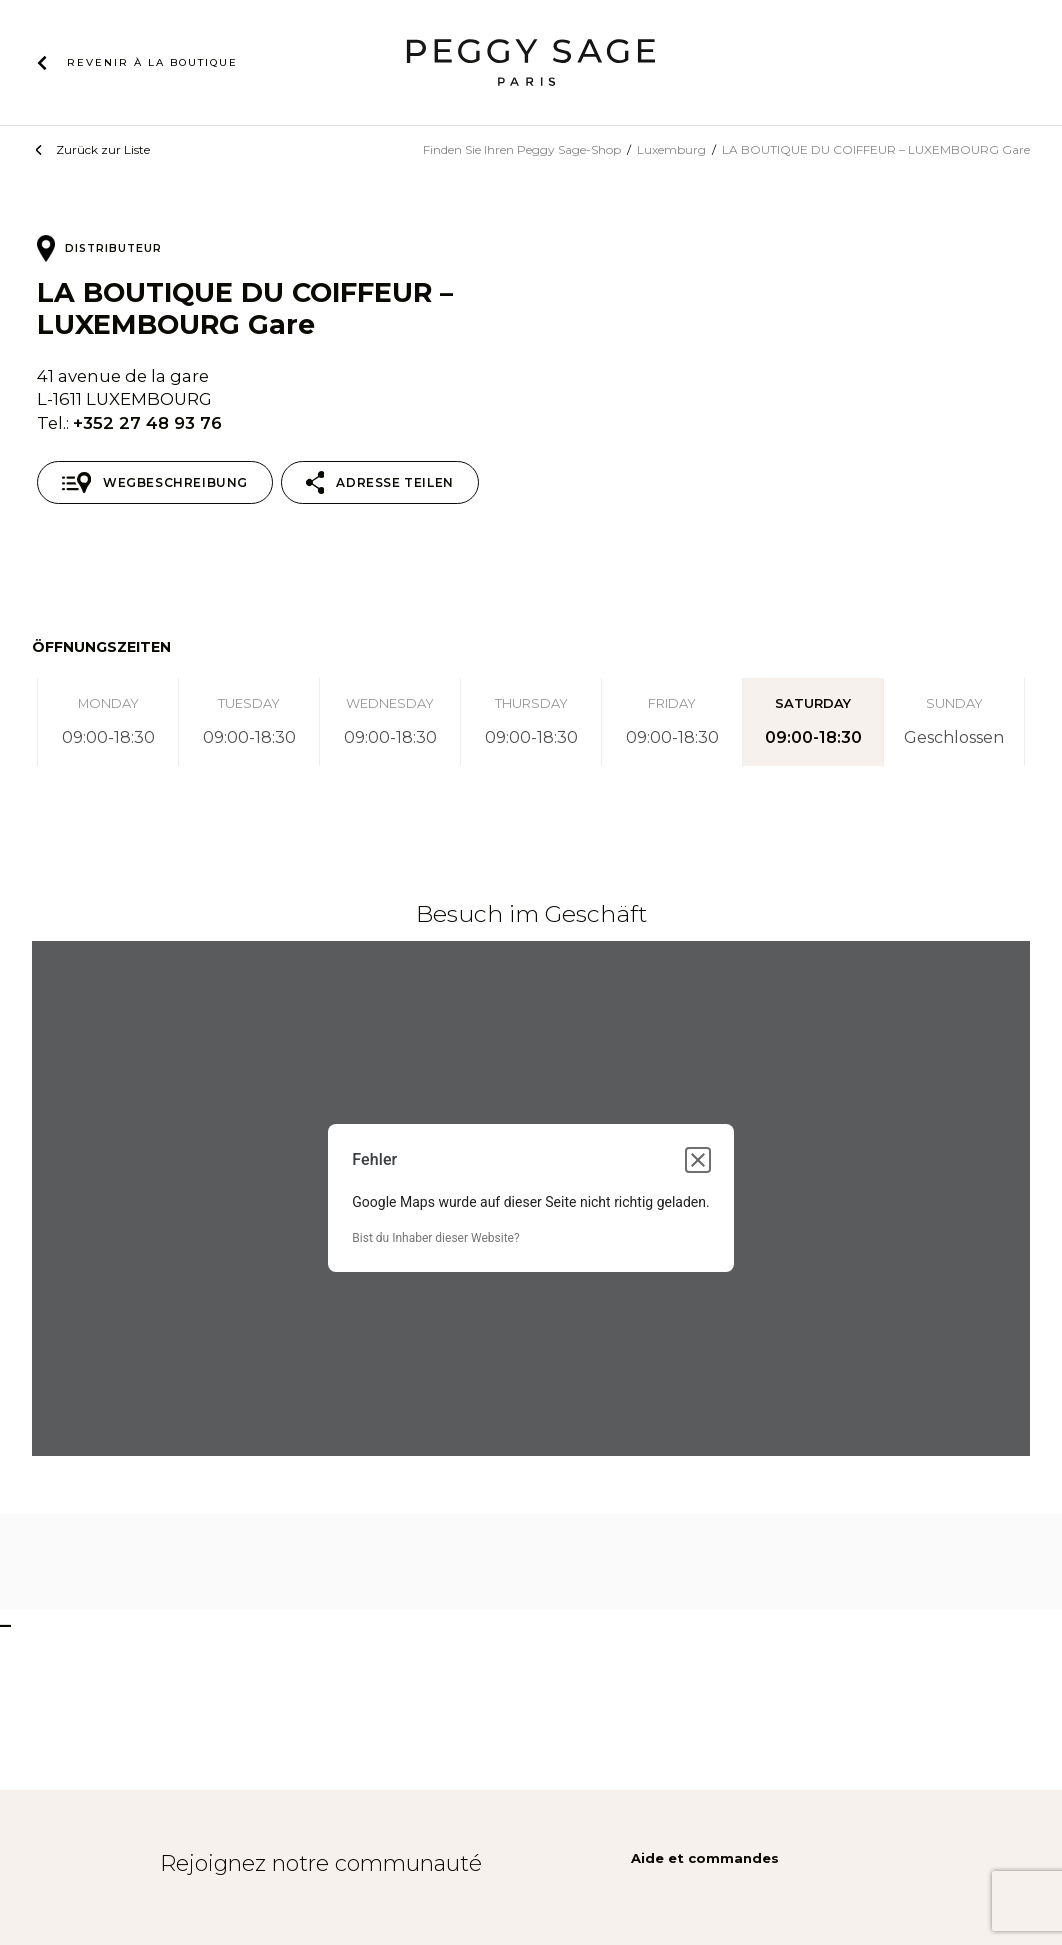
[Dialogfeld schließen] (698, 1160)
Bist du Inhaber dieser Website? (435, 1238)
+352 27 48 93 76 (147, 423)
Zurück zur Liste (103, 149)
